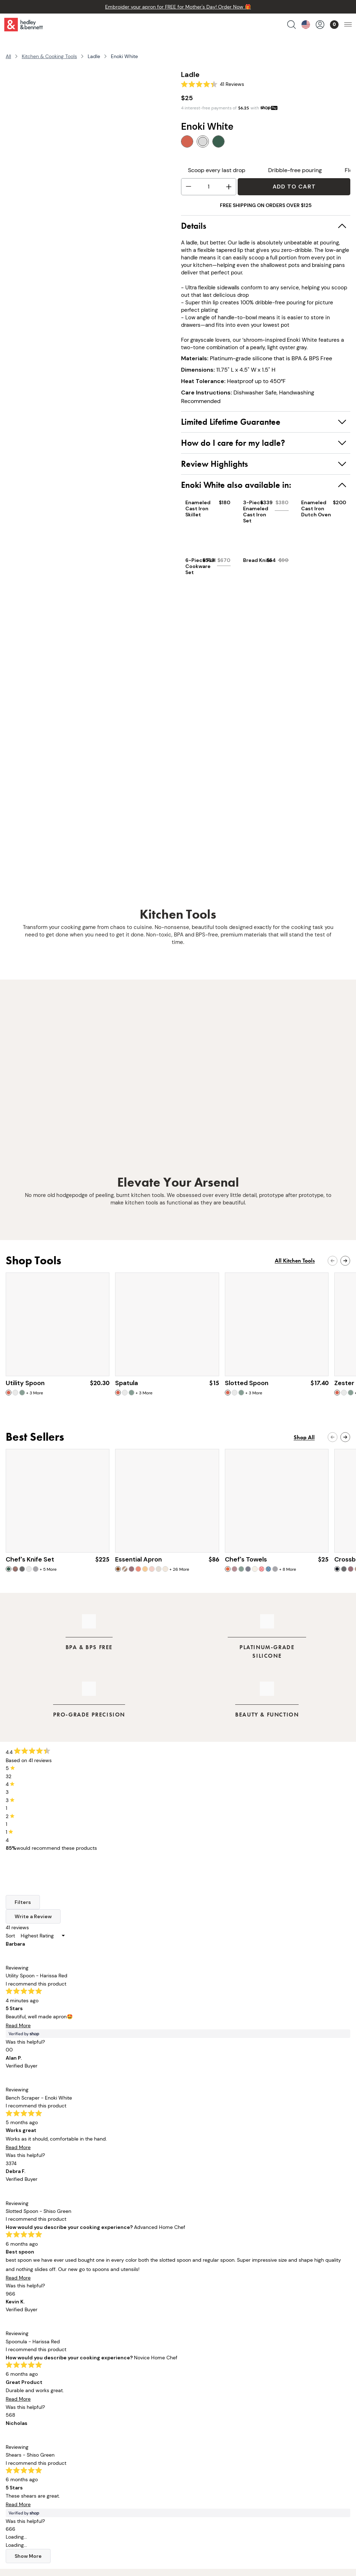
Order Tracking (196, 2395)
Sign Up (300, 2254)
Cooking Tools (40, 2434)
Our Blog (110, 2424)
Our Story (112, 2395)
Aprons (31, 2395)
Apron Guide (116, 2434)
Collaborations (41, 2454)
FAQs (184, 2414)
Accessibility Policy (202, 2454)
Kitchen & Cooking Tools (49, 56)
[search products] (291, 24)
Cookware (35, 2414)
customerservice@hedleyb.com (63, 2507)
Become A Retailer (201, 2464)
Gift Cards (35, 2464)
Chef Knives (37, 2405)
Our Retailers (116, 2414)
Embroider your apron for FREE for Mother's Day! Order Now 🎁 (178, 7)
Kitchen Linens (41, 2424)
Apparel (32, 2444)
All (8, 56)
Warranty (189, 2424)
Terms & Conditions (202, 2444)
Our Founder (116, 2405)
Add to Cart (294, 186)
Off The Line (115, 2444)
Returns (187, 2405)
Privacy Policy (195, 2434)
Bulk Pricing (37, 2474)
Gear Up (178, 2166)
